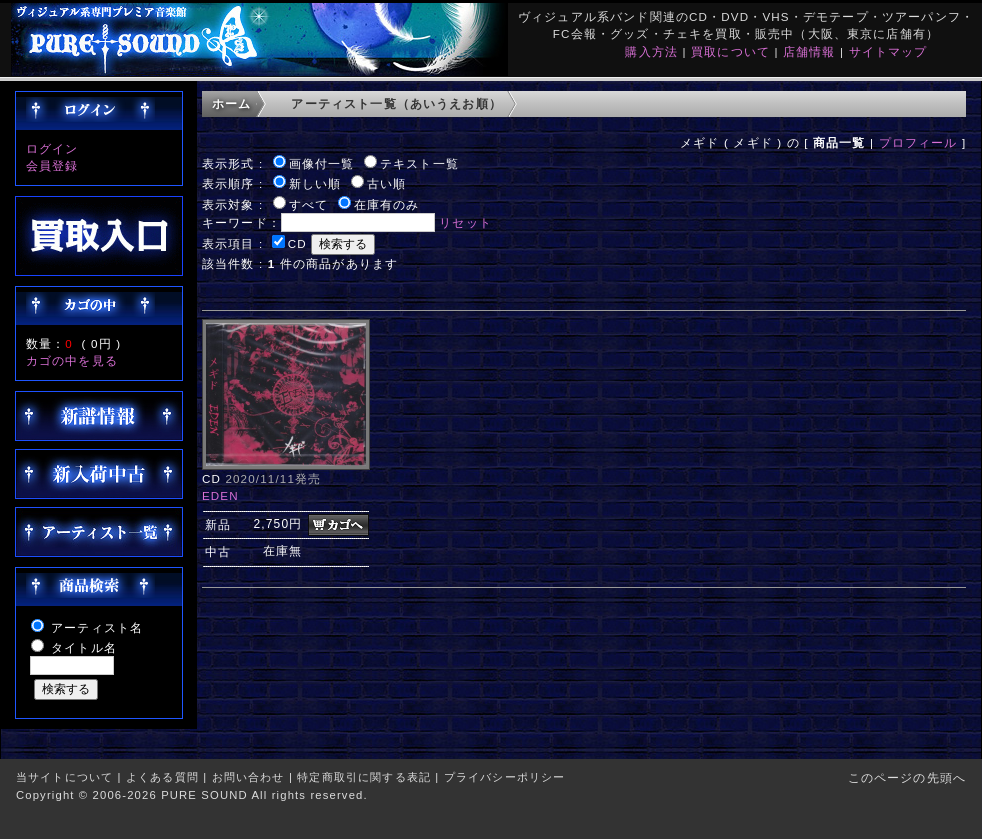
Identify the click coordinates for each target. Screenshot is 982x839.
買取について (730, 51)
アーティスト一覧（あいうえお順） (396, 103)
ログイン (52, 148)
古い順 (386, 183)
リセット (465, 222)
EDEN (220, 495)
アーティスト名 (97, 627)
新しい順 (315, 183)
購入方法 (651, 51)
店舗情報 (809, 51)
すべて (308, 204)
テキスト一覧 (419, 163)
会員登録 (52, 165)
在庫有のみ (387, 204)
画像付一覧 (322, 163)
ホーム (231, 103)
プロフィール (918, 142)
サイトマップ (888, 51)
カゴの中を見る (72, 360)
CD (297, 243)
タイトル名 (84, 647)
